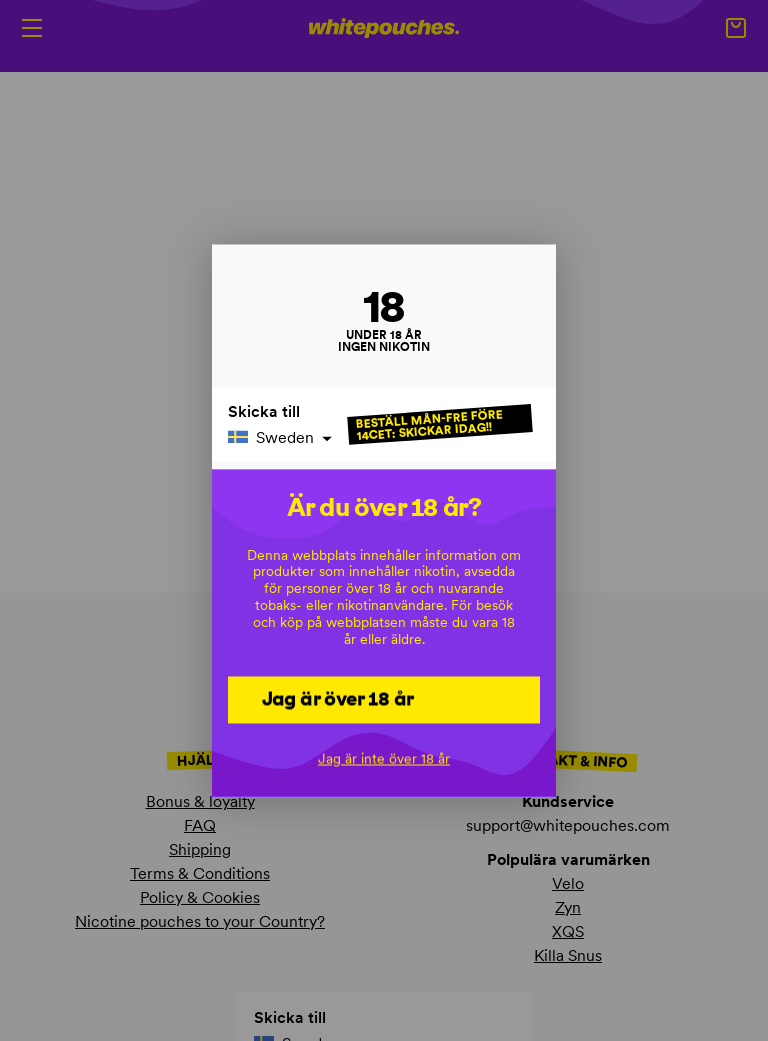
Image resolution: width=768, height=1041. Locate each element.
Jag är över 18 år (338, 698)
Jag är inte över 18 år (384, 758)
